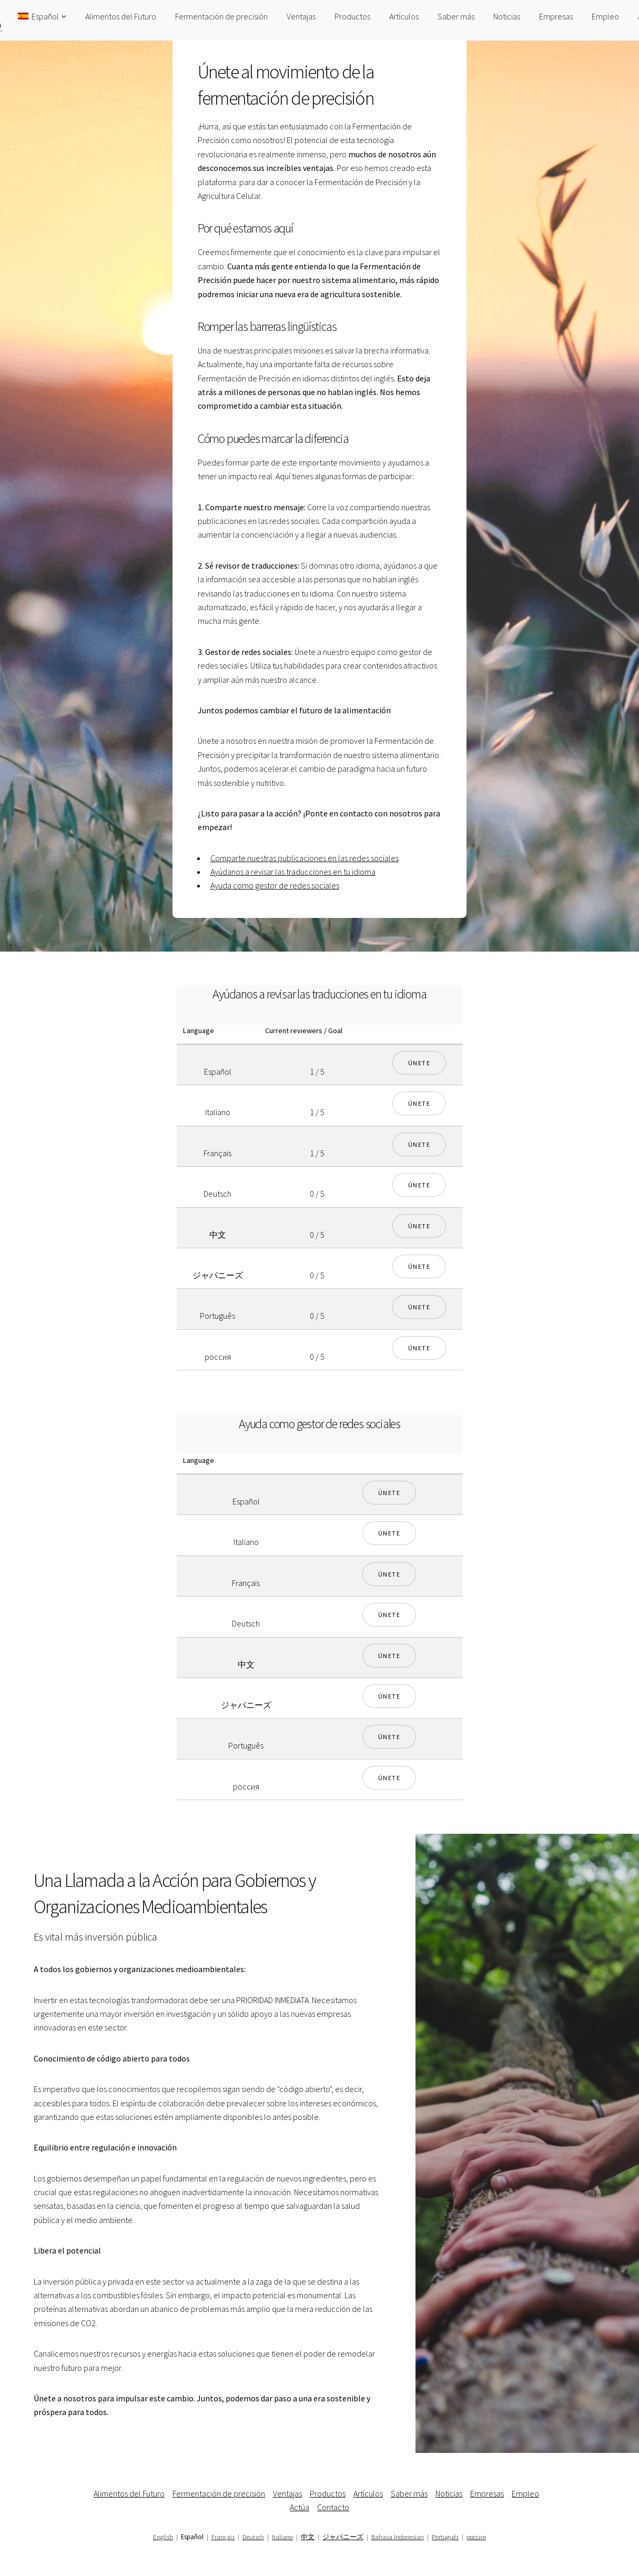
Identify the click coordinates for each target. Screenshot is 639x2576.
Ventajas (301, 16)
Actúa (299, 2507)
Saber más (456, 16)
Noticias (506, 16)
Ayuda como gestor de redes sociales (274, 885)
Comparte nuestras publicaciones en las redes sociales (304, 858)
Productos (352, 16)
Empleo (605, 16)
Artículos (404, 16)
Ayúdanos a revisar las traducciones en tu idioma (293, 871)
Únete (419, 1063)
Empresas (556, 16)
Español (38, 16)
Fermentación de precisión (221, 16)
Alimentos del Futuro (120, 16)
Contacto (333, 2507)
